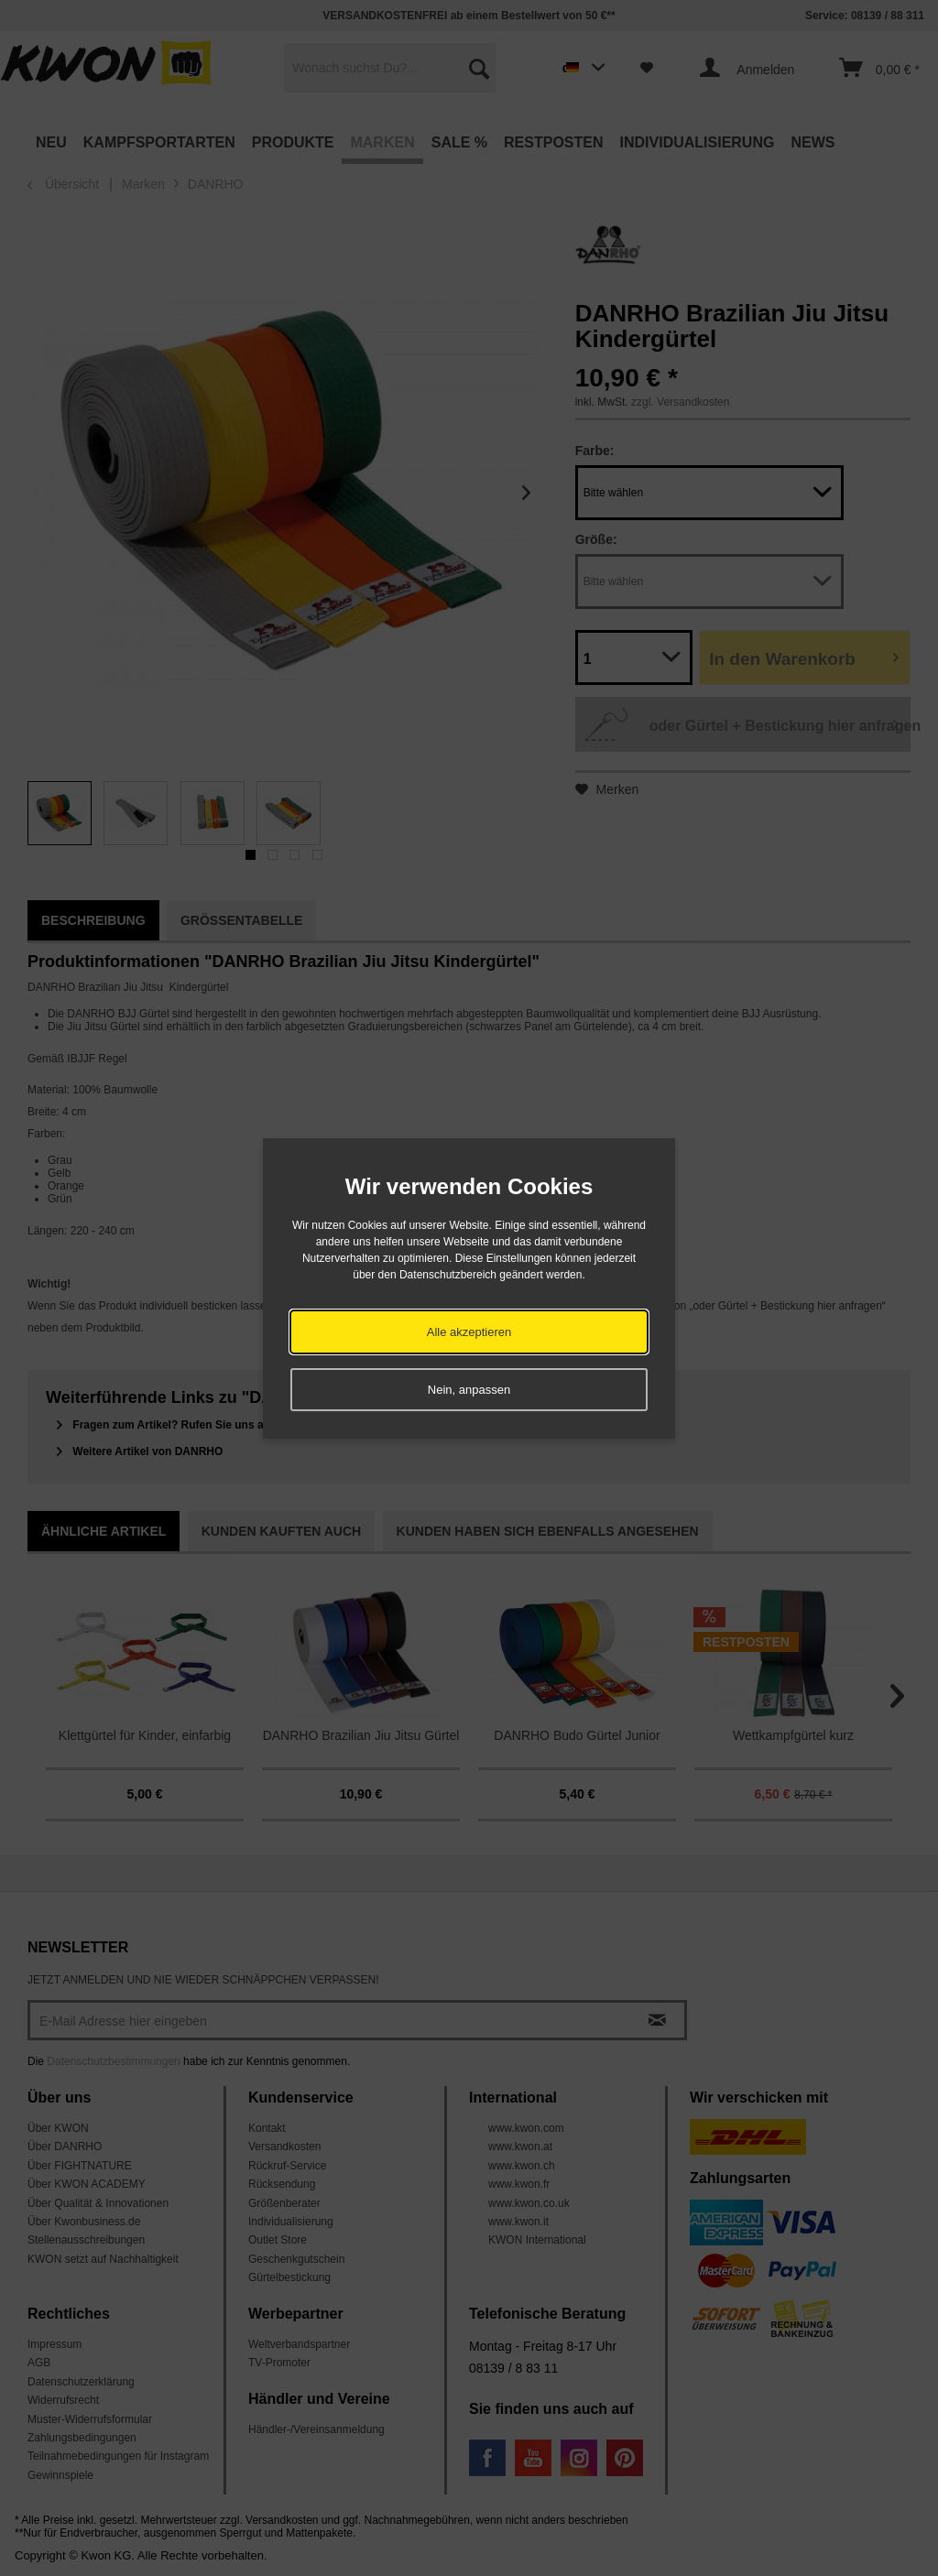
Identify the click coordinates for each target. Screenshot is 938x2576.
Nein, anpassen (469, 1390)
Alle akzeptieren (469, 1332)
